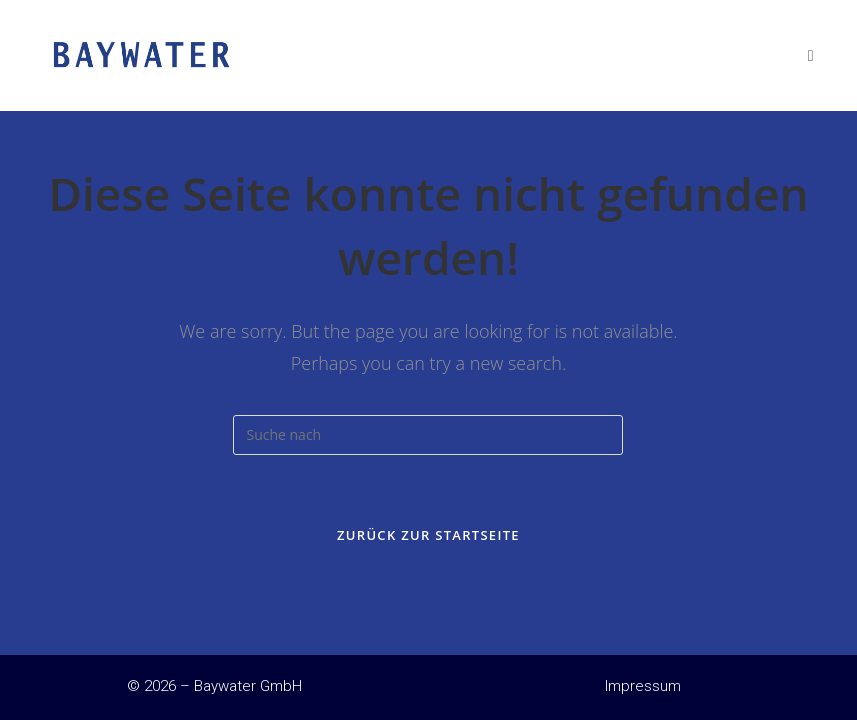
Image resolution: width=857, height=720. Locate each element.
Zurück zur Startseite (428, 535)
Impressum (643, 686)
